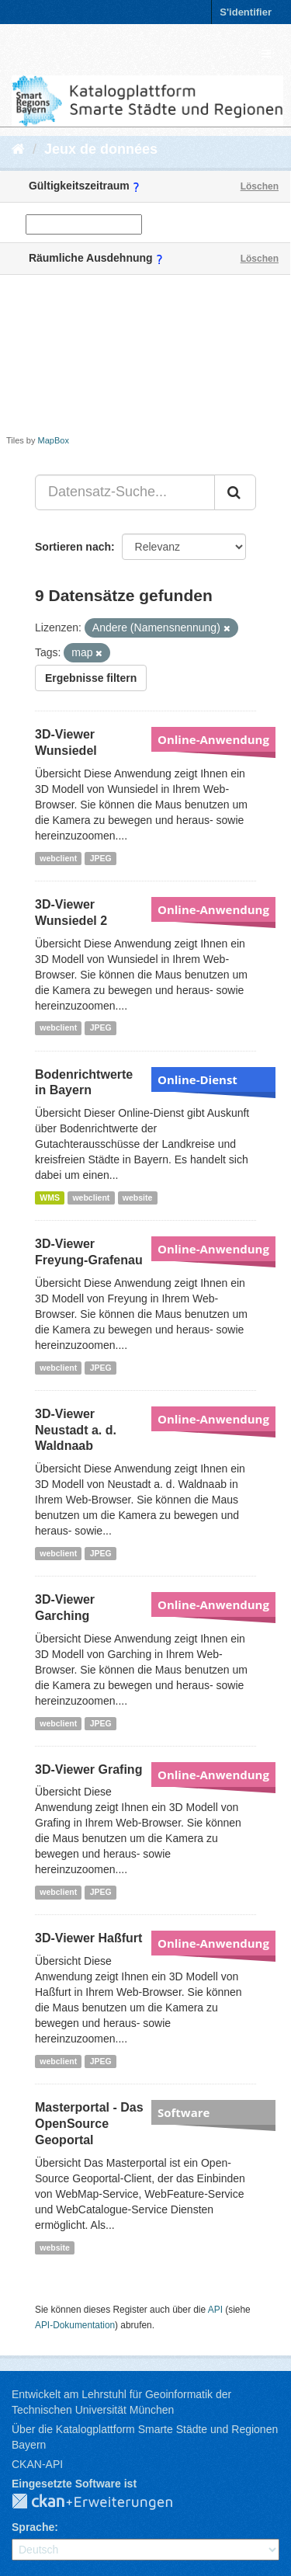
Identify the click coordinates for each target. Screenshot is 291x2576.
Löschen (260, 186)
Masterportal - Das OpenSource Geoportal (89, 2124)
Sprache (33, 2527)
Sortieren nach (73, 547)
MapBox (53, 440)
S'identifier (246, 12)
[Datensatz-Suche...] (125, 492)
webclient (58, 858)
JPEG (101, 858)
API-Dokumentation (75, 2325)
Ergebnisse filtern (91, 678)
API (215, 2309)
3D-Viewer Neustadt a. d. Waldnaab (75, 1430)
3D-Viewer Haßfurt (88, 1938)
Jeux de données (101, 149)
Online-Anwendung (213, 739)
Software (184, 2112)
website (138, 1197)
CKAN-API (37, 2464)
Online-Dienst (197, 1079)
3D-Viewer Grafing (88, 1769)
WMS (50, 1197)
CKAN (105, 2502)
